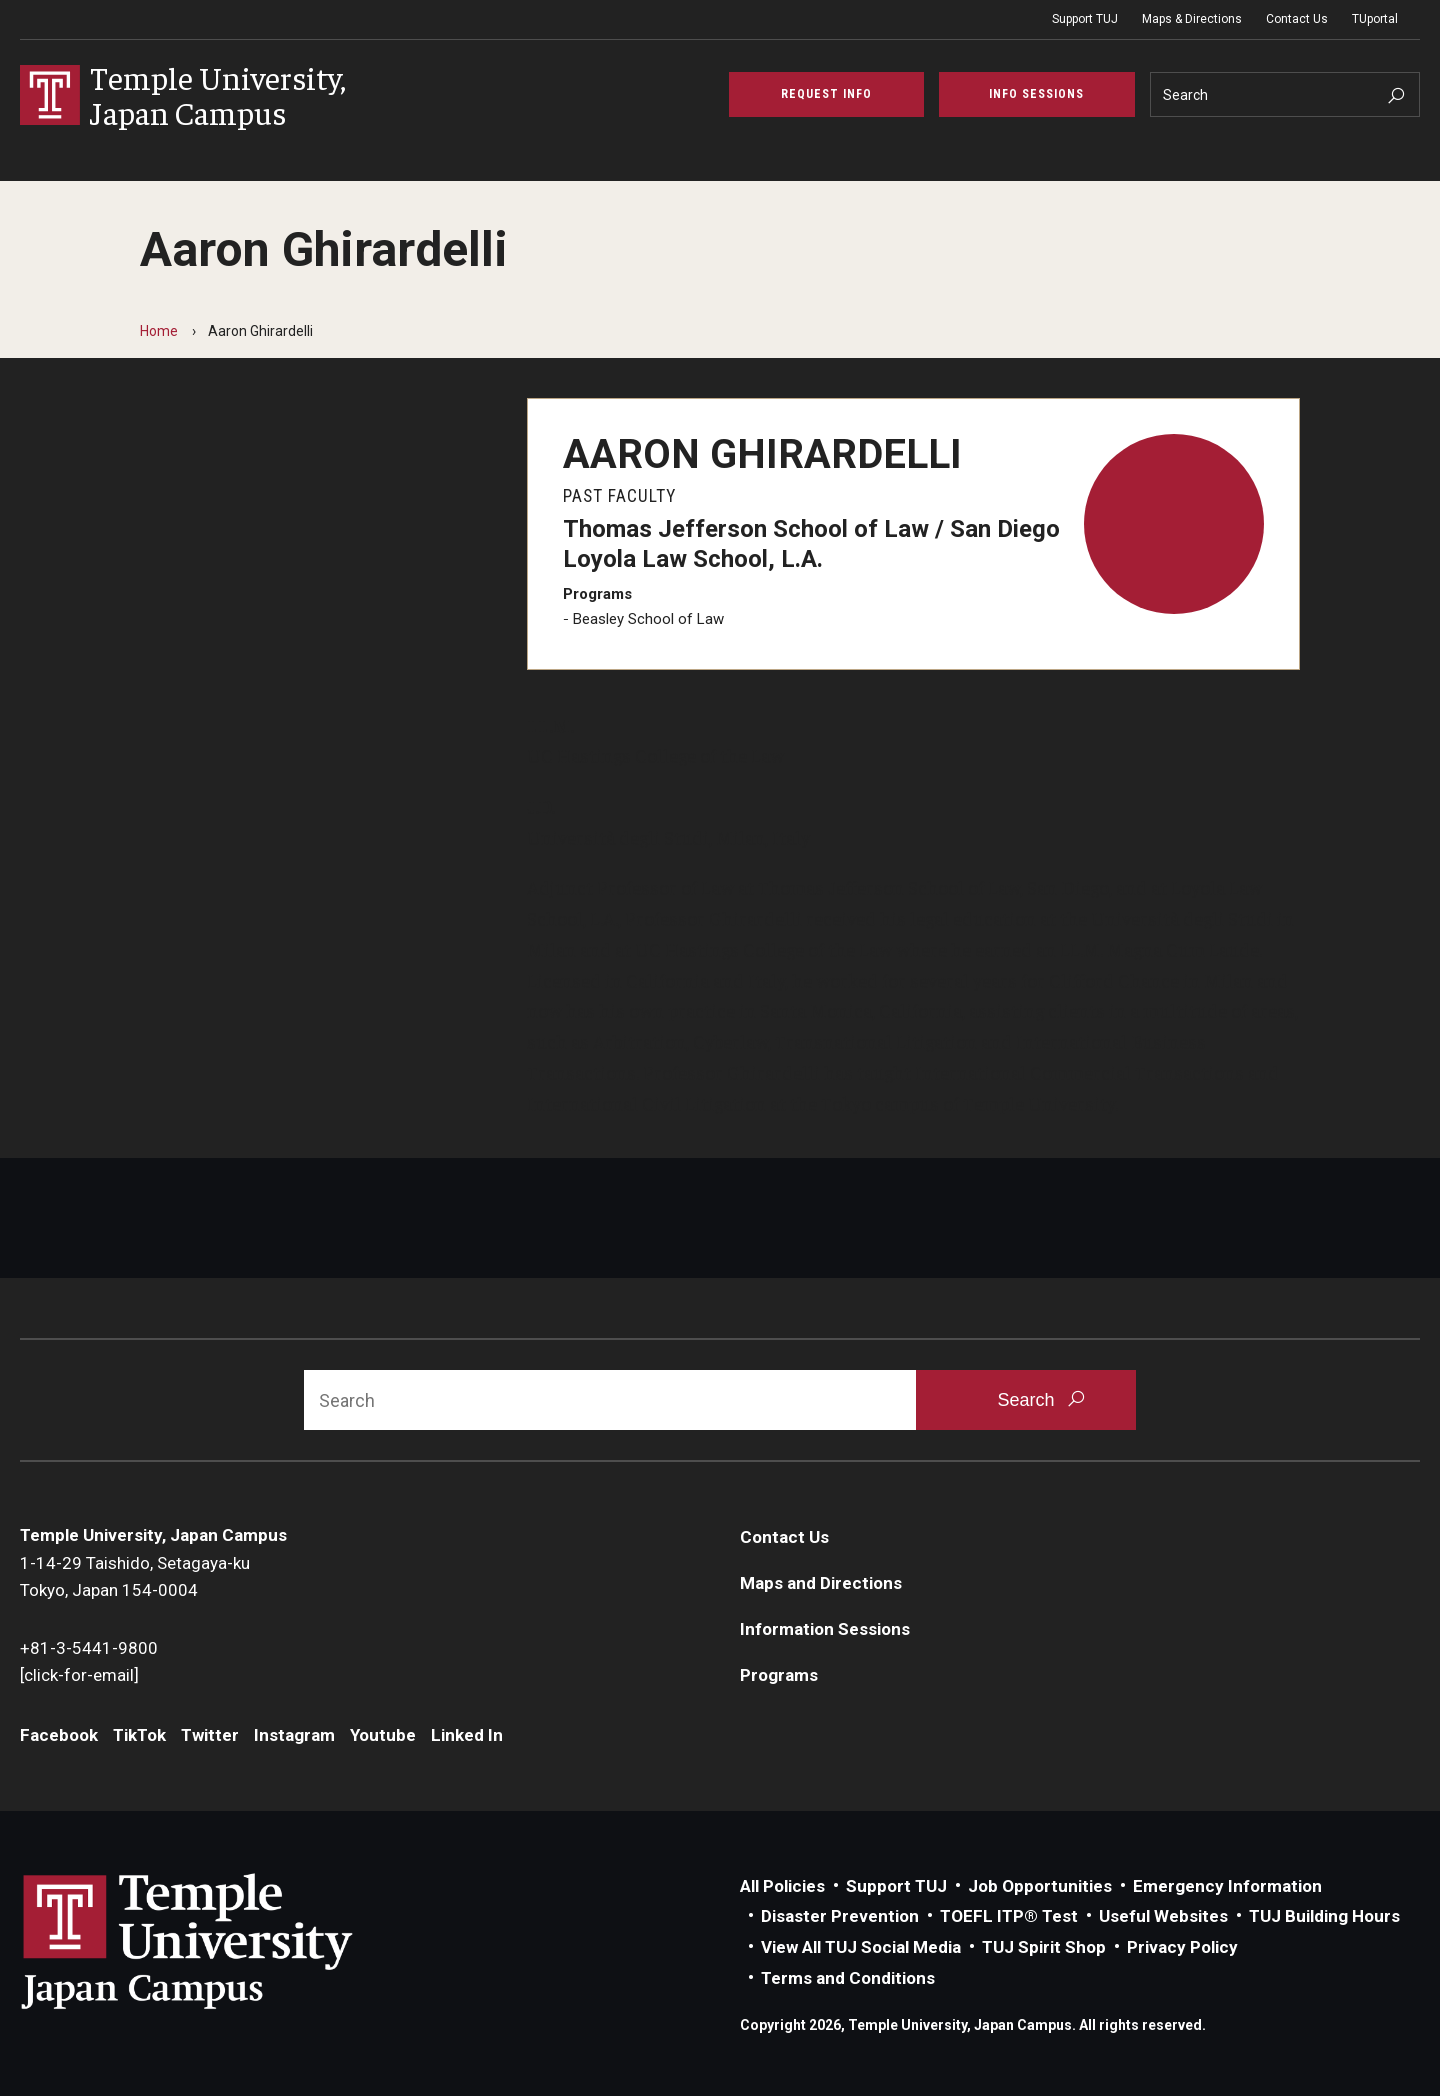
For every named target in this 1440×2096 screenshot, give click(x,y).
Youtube (383, 1735)
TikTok (139, 1735)
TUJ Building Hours (1324, 1916)
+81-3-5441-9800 (89, 1648)
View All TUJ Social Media (861, 1947)
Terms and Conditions (848, 1978)
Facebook (59, 1735)
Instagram (294, 1735)
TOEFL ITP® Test (1009, 1916)
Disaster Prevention (840, 1916)
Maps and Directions (821, 1583)
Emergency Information (1227, 1886)
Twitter (210, 1735)
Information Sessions (825, 1629)
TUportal (1375, 19)
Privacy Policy (1182, 1947)
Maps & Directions (1192, 19)
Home (159, 331)
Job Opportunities (1040, 1886)
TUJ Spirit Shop (1044, 1947)
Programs (779, 1675)
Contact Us (1297, 19)
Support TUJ (1085, 19)
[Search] (1285, 94)
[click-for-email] (79, 1675)
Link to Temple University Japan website (220, 1941)
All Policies (782, 1886)
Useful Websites (1163, 1916)
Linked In (467, 1735)
